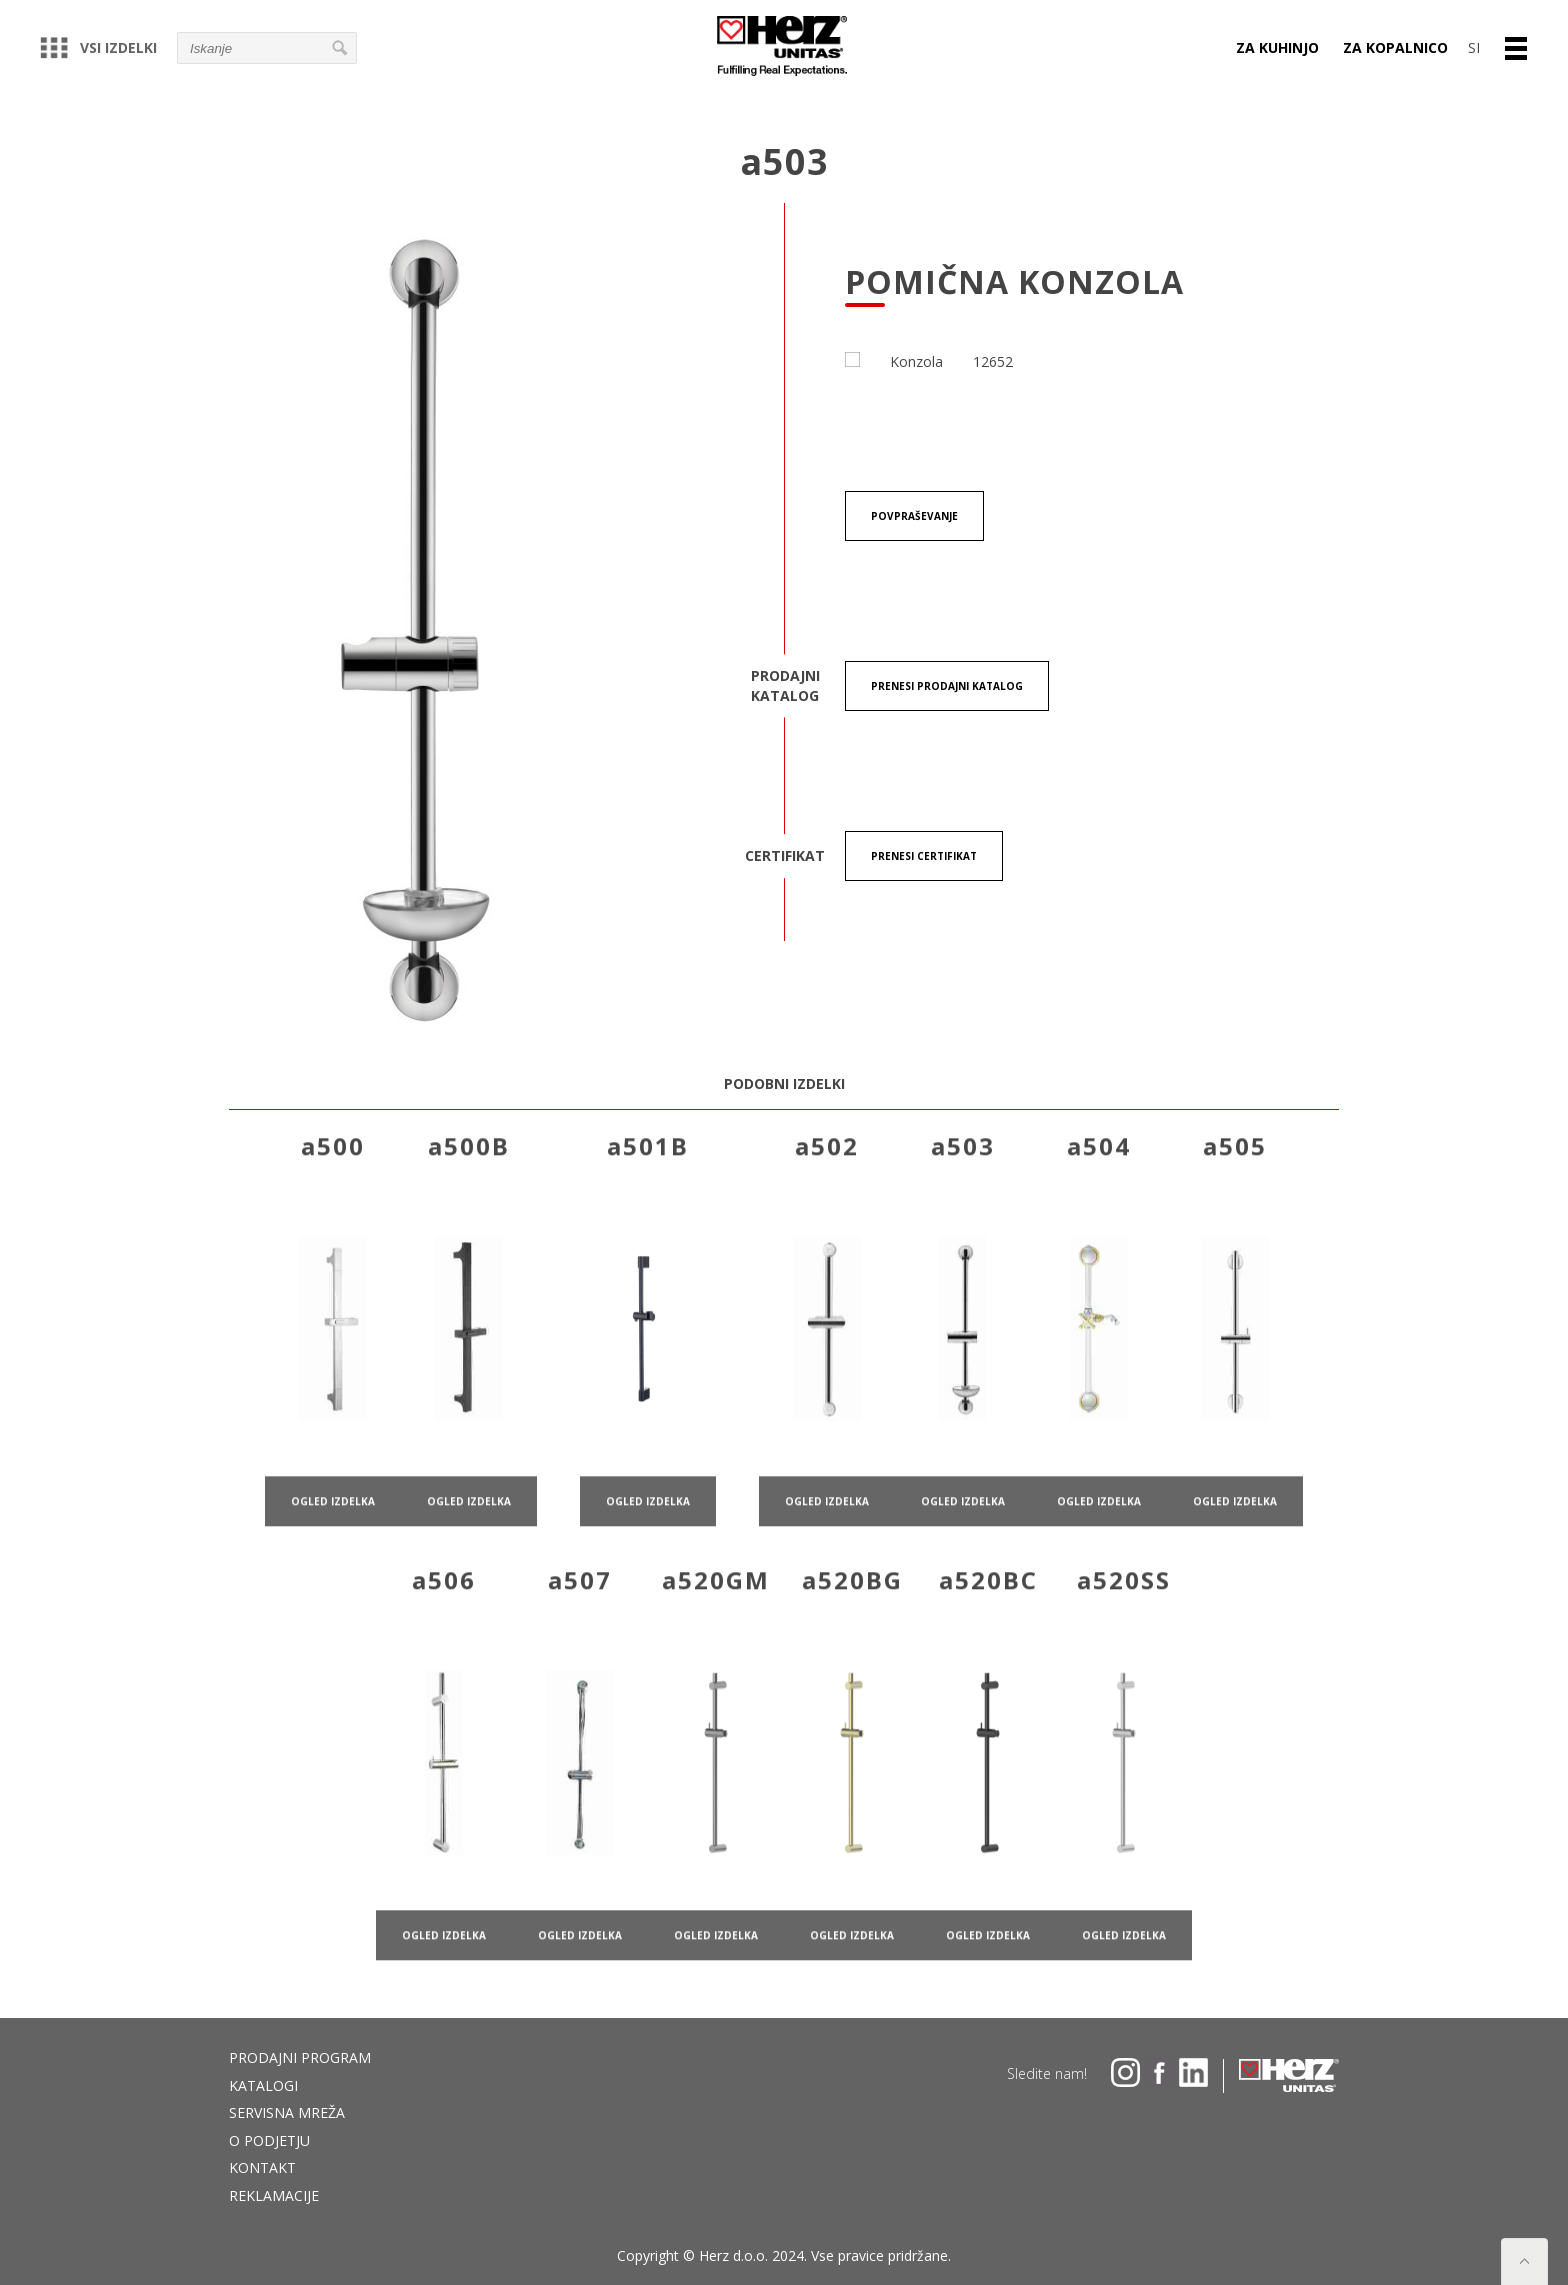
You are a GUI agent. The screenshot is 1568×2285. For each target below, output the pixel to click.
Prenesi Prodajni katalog (947, 687)
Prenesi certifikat (924, 857)
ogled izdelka (333, 1537)
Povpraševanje (914, 517)
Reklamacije (274, 2195)
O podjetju (269, 2140)
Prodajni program (300, 2057)
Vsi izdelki (98, 47)
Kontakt (262, 2167)
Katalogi (263, 2085)
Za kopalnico (1395, 47)
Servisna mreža (287, 2112)
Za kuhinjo (1277, 47)
